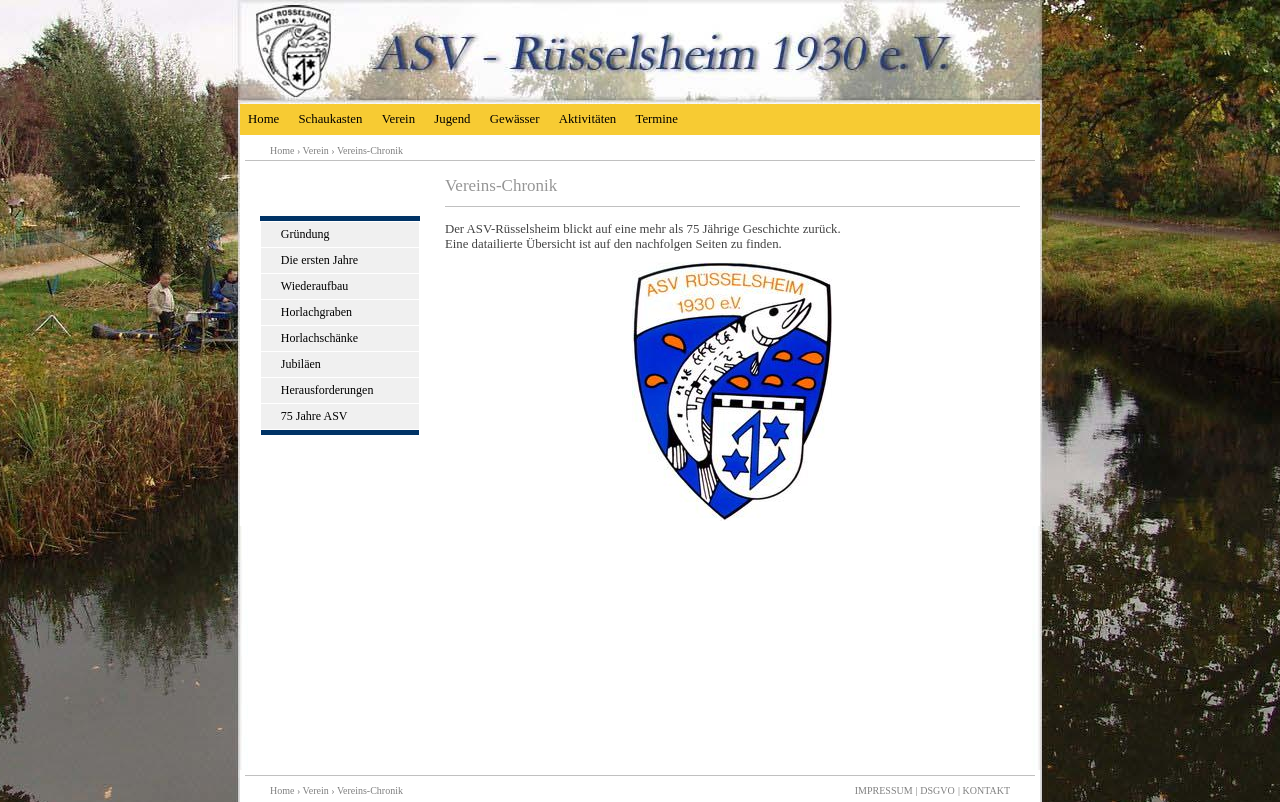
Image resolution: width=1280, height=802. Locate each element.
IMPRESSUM (884, 790)
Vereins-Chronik (370, 150)
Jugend (452, 119)
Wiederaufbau (314, 286)
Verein (398, 119)
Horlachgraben (316, 312)
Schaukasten (330, 119)
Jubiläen (301, 364)
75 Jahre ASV (314, 416)
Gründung (305, 234)
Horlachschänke (319, 338)
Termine (656, 119)
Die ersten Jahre (319, 260)
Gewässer (515, 119)
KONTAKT (986, 790)
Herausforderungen (327, 390)
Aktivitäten (588, 119)
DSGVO (937, 790)
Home (263, 119)
